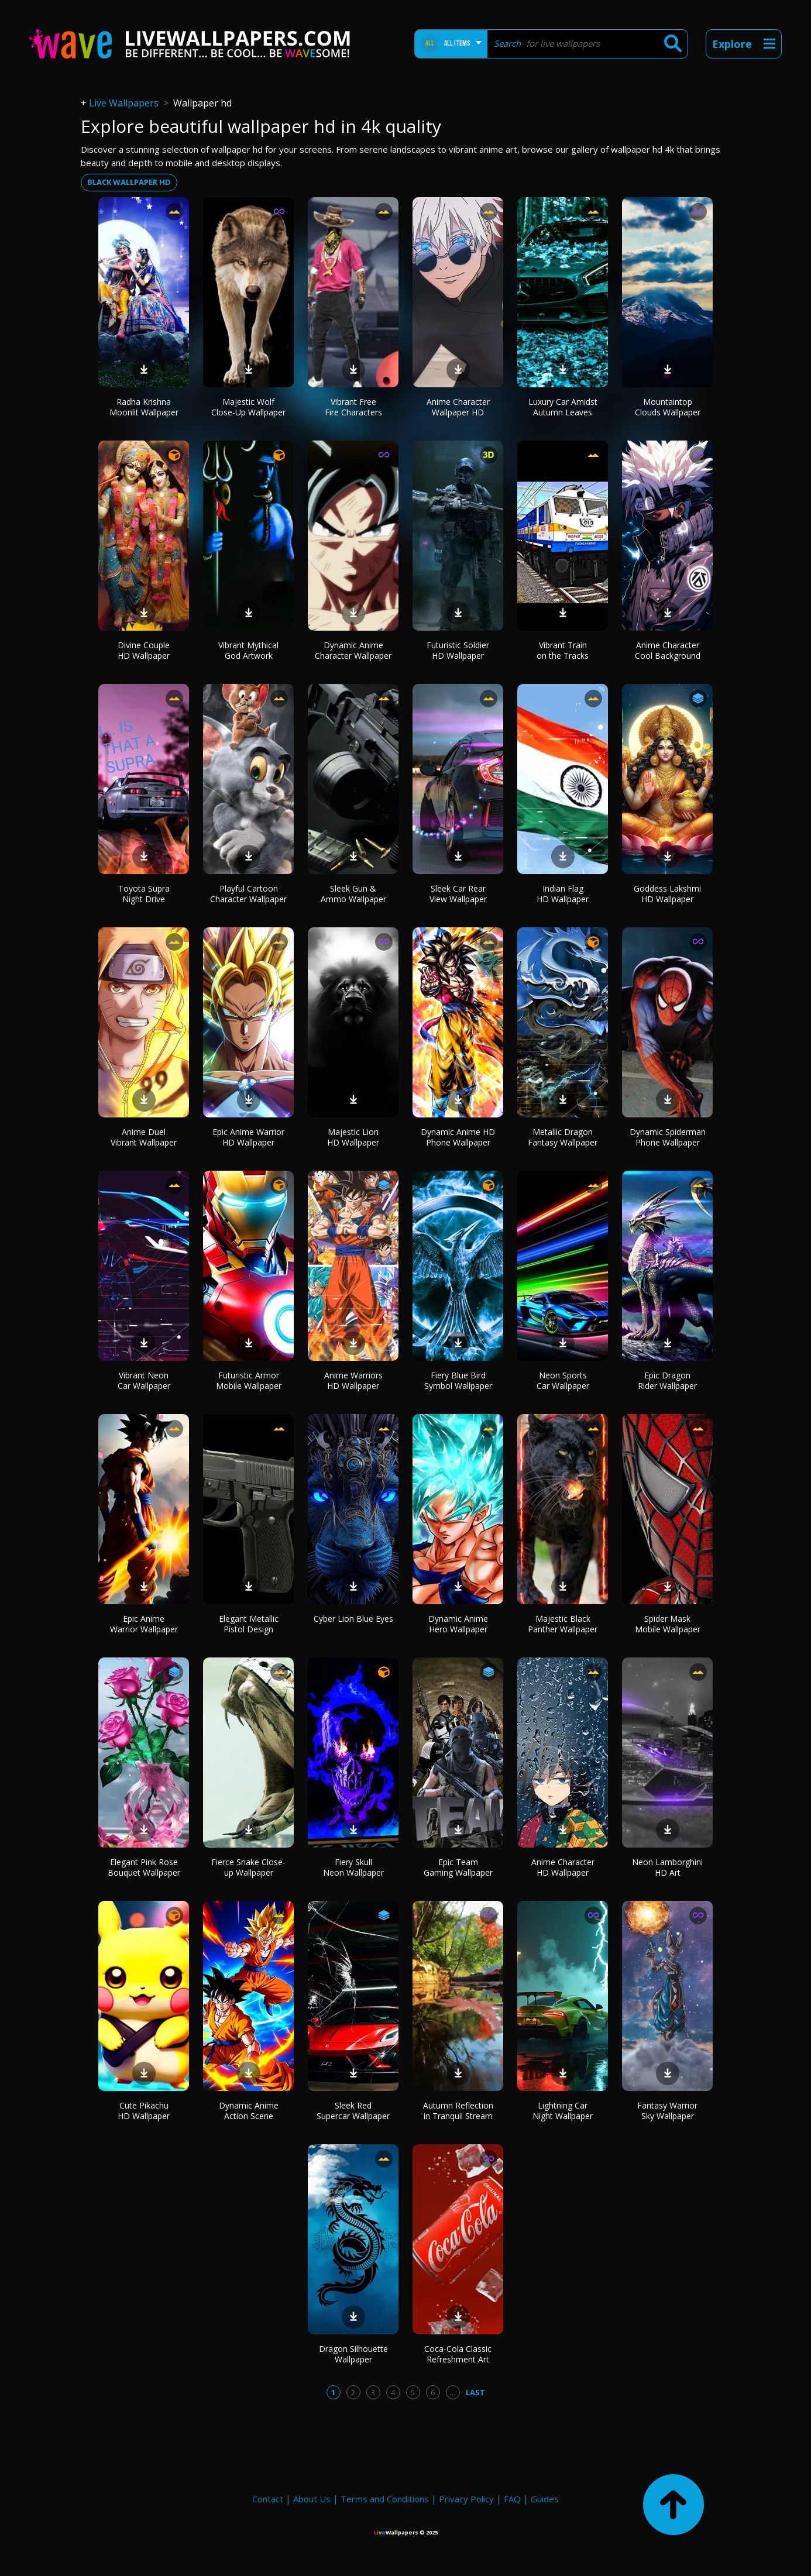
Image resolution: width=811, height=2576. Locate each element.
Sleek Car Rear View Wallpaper (458, 893)
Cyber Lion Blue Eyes (353, 1618)
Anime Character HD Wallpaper (562, 1867)
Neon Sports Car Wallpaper (563, 1380)
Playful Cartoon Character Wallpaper (248, 893)
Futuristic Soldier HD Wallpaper (458, 650)
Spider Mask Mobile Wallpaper (667, 1624)
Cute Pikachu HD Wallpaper (144, 2110)
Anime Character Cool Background (667, 650)
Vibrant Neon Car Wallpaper (144, 1380)
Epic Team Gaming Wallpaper (458, 1867)
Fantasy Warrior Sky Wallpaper (667, 2110)
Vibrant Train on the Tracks (563, 650)
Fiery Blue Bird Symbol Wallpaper (458, 1380)
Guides (545, 2499)
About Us (312, 2499)
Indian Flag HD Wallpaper (563, 893)
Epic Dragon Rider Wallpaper (667, 1380)
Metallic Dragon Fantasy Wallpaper (562, 1137)
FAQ (512, 2499)
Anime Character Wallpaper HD (458, 407)
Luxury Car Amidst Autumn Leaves (562, 407)
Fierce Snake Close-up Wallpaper (248, 1867)
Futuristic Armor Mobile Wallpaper (248, 1380)
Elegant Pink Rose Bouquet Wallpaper (144, 1867)
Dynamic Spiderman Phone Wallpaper (668, 1137)
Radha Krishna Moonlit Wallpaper (143, 407)
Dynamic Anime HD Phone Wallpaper (458, 1137)
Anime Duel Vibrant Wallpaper (144, 1137)
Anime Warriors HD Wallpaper (353, 1380)
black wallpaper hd (129, 182)
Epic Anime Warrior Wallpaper (144, 1624)
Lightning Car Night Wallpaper (562, 2110)
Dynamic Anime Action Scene (249, 2110)
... (452, 2392)
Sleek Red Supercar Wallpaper (353, 2110)
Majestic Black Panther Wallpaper (562, 1624)
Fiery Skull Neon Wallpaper (353, 1867)
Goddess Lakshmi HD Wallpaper (667, 893)
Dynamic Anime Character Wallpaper (353, 650)
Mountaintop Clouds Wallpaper (667, 407)
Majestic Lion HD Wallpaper (353, 1137)
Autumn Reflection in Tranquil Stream (458, 2110)
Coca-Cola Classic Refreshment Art (458, 2354)
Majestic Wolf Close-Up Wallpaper (248, 407)
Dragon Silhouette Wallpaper (353, 2354)
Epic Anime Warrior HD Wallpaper (248, 1137)
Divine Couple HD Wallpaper (144, 650)
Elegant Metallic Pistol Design (249, 1624)
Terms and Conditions (385, 2499)
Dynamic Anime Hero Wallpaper (458, 1624)
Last (475, 2392)
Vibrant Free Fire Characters (353, 407)
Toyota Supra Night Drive (144, 893)
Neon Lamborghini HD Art (667, 1867)
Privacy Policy (466, 2499)
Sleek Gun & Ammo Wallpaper (353, 893)
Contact (267, 2499)
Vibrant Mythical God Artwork (248, 650)
